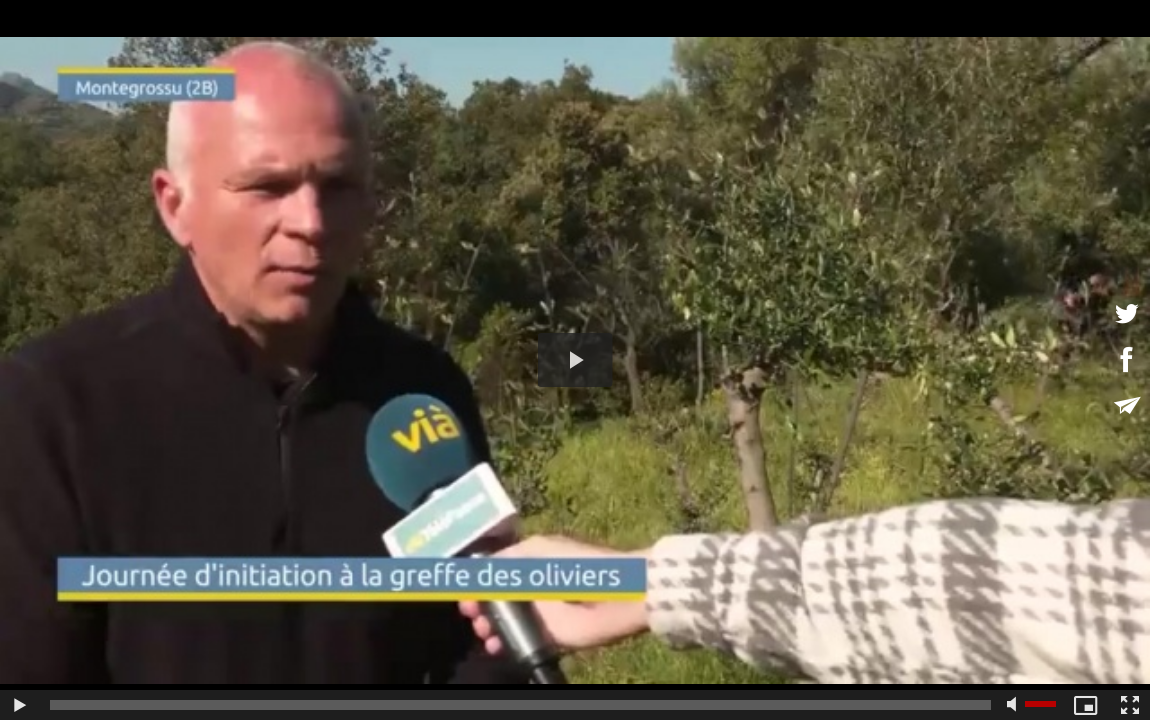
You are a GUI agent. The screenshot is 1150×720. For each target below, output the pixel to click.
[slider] (520, 705)
